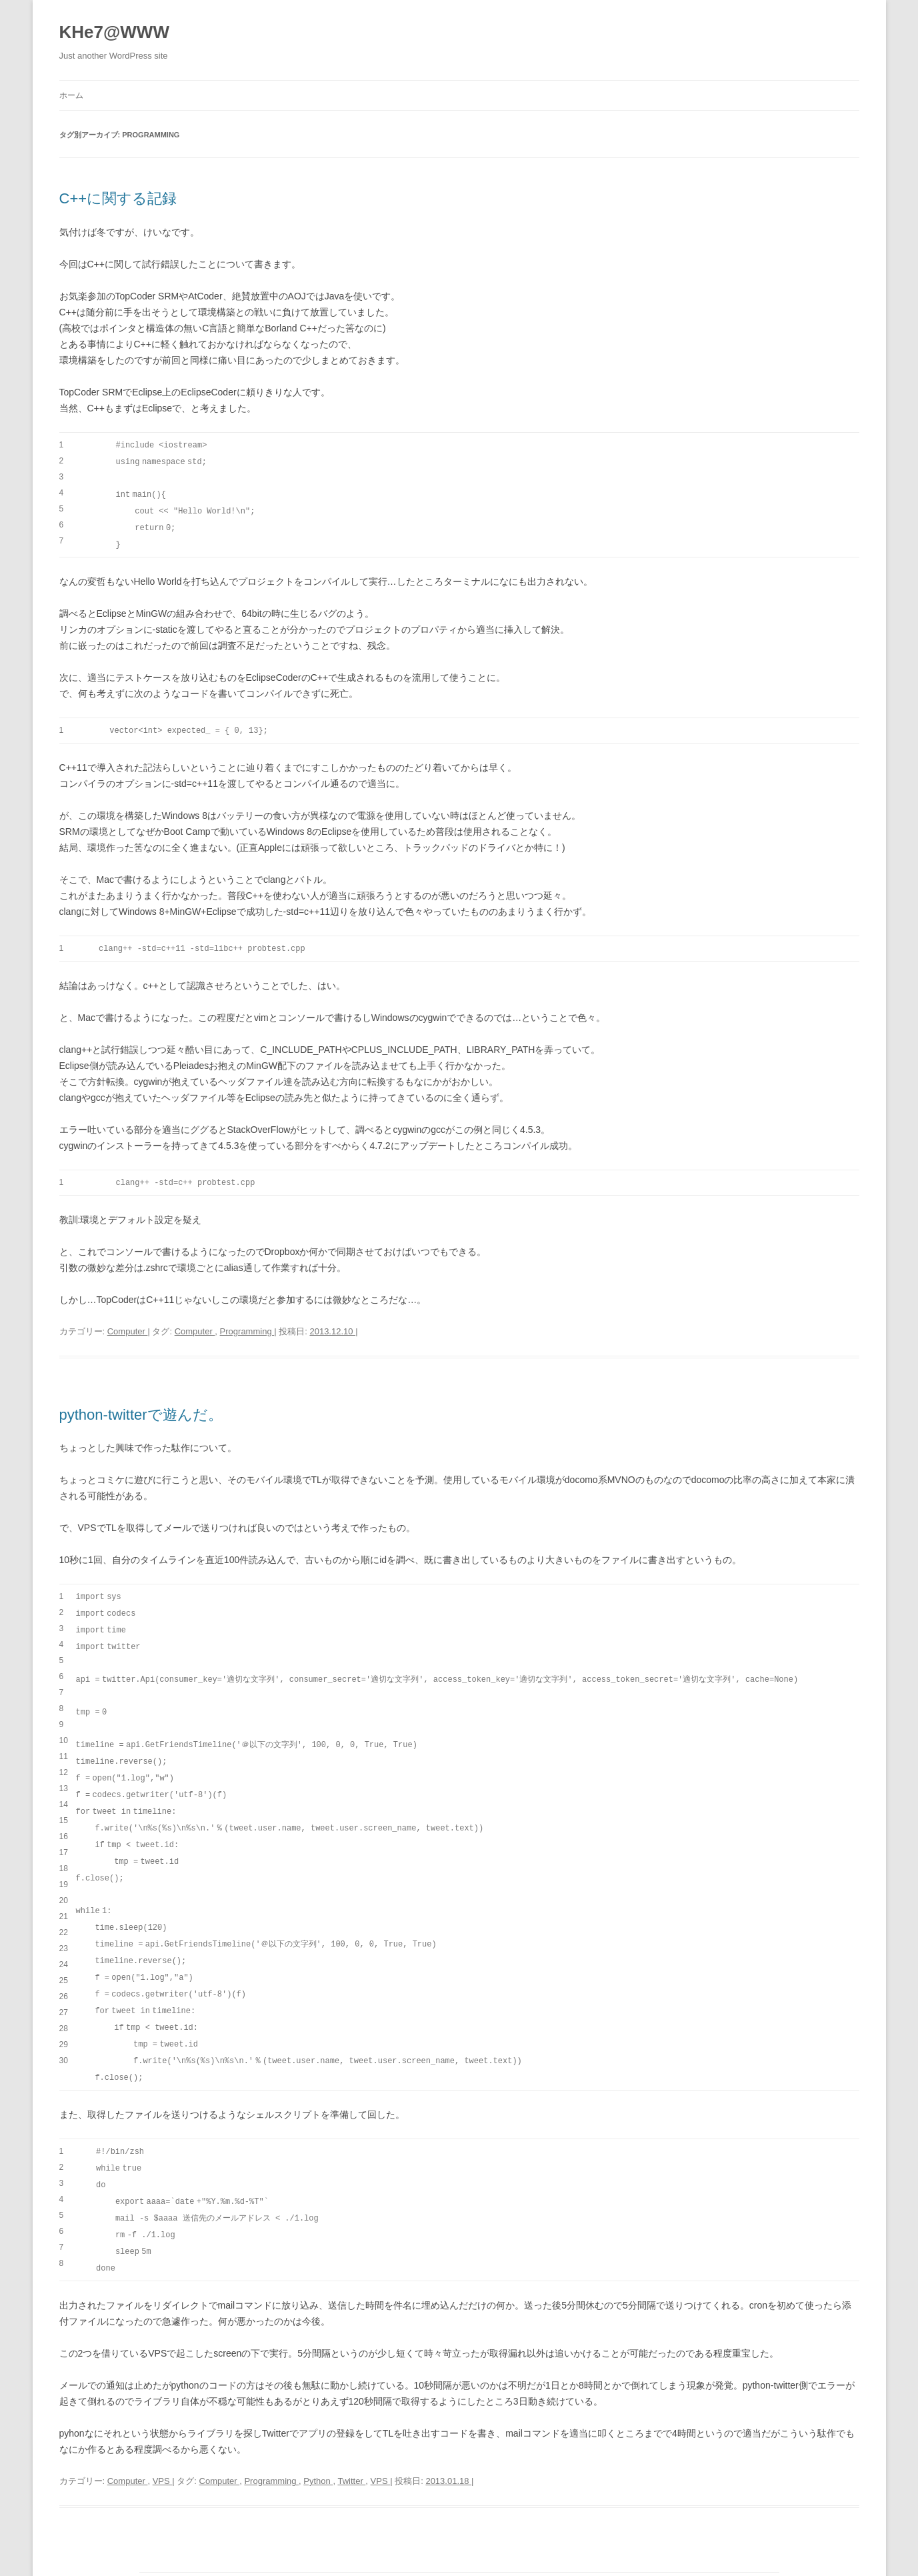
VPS (163, 2452)
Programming (247, 1325)
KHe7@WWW (114, 32)
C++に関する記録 (118, 198)
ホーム (71, 95)
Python (318, 2452)
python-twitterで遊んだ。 (141, 1408)
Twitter (351, 2452)
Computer (127, 1325)
